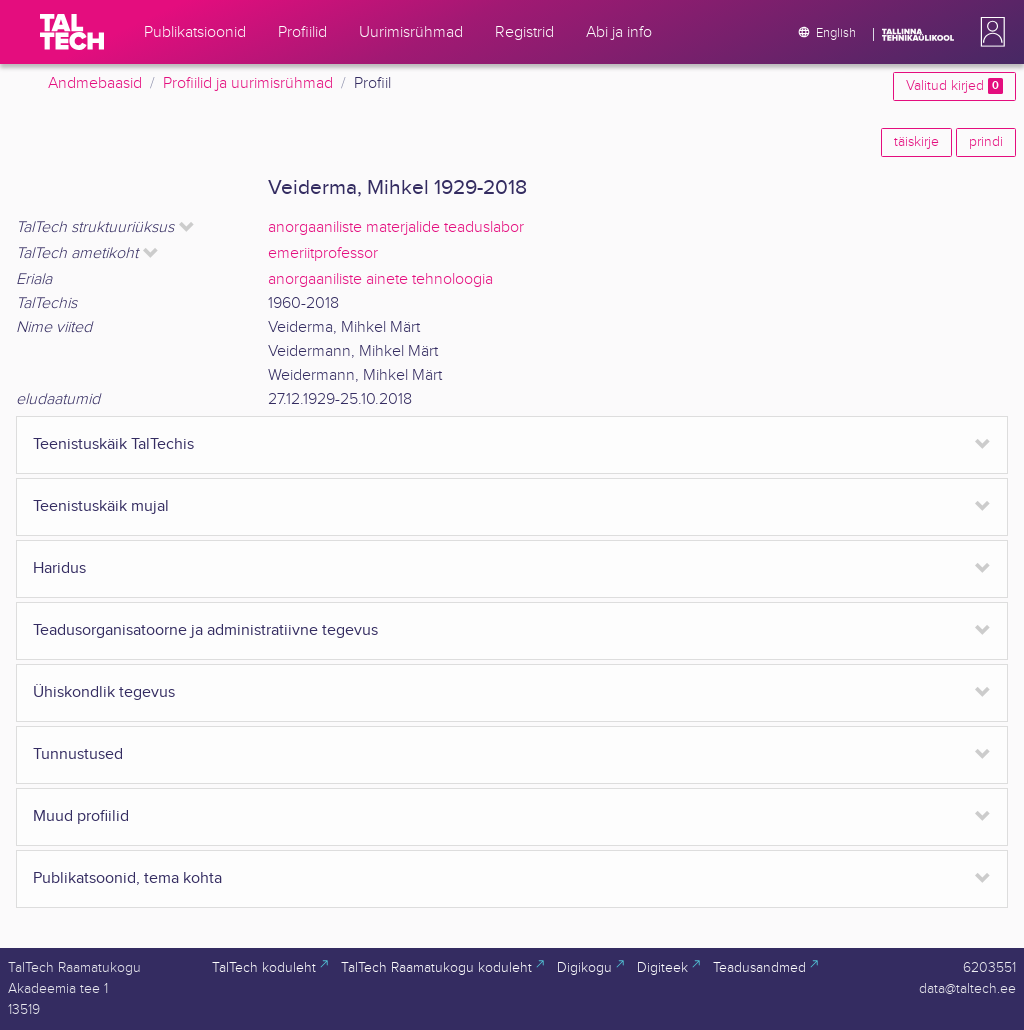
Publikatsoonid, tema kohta (127, 878)
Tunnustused (78, 754)
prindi (986, 142)
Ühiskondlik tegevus (104, 692)
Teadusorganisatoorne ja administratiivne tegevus (205, 630)
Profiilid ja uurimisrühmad (248, 83)
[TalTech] (72, 32)
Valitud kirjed (954, 86)
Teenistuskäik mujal (101, 506)
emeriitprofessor (323, 253)
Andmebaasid (95, 83)
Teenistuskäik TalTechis (113, 444)
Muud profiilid (81, 816)
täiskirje (916, 142)
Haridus (59, 568)
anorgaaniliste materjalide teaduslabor (396, 227)
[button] (989, 32)
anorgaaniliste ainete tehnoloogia (380, 279)
